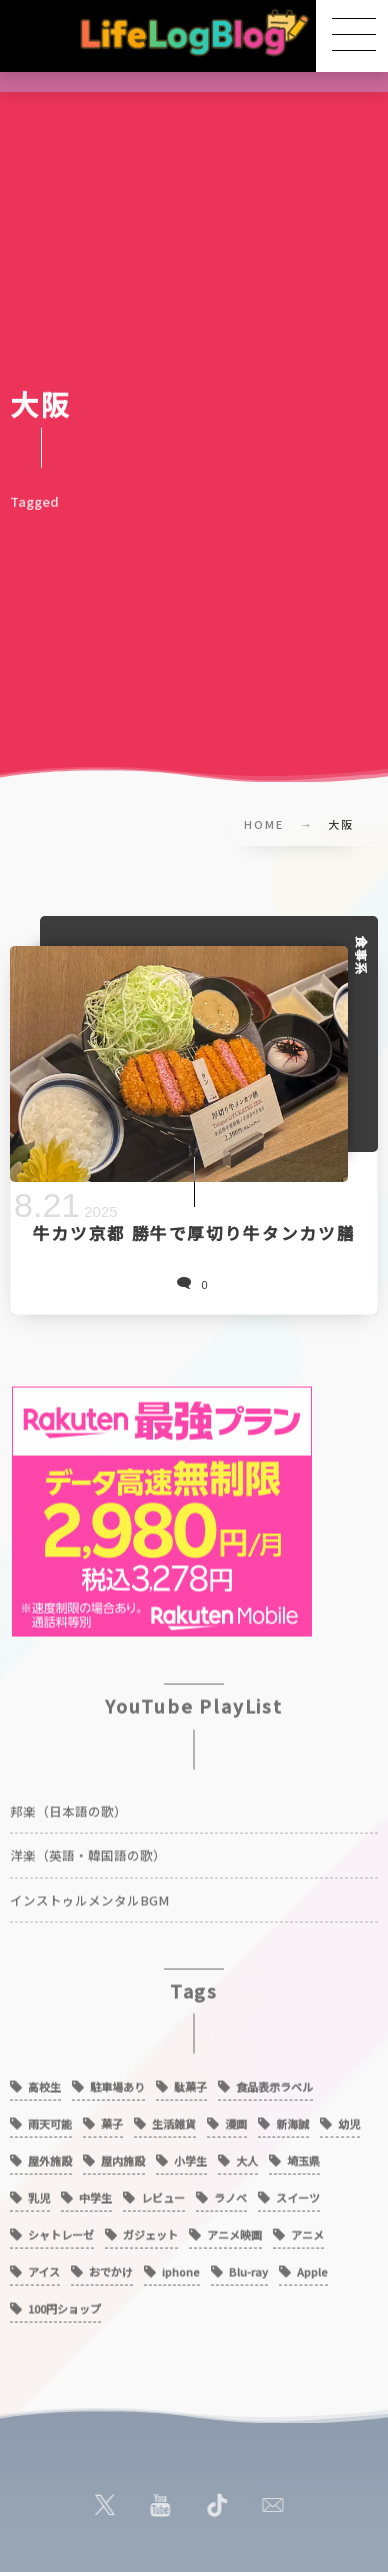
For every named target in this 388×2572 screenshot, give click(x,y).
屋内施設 (123, 2155)
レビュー (163, 2192)
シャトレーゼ (61, 2229)
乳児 (39, 2192)
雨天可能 (50, 2118)
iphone (181, 2266)
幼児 (349, 2118)
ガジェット (150, 2229)
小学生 (190, 2155)
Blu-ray (248, 2266)
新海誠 (292, 2118)
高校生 (44, 2081)
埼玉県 (303, 2155)
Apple (312, 2266)
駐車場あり (117, 2081)
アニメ (307, 2229)
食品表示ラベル (274, 2081)
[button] (352, 36)
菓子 (112, 2118)
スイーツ (298, 2192)
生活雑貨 (174, 2118)
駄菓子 (190, 2081)
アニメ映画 (234, 2229)
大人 (247, 2155)
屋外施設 (50, 2155)
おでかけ (111, 2266)
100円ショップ (64, 2303)
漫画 (236, 2118)
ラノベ (230, 2192)
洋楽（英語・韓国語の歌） (88, 1849)
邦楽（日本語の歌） (68, 1804)
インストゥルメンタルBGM (89, 1893)
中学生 (95, 2192)
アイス (44, 2266)
